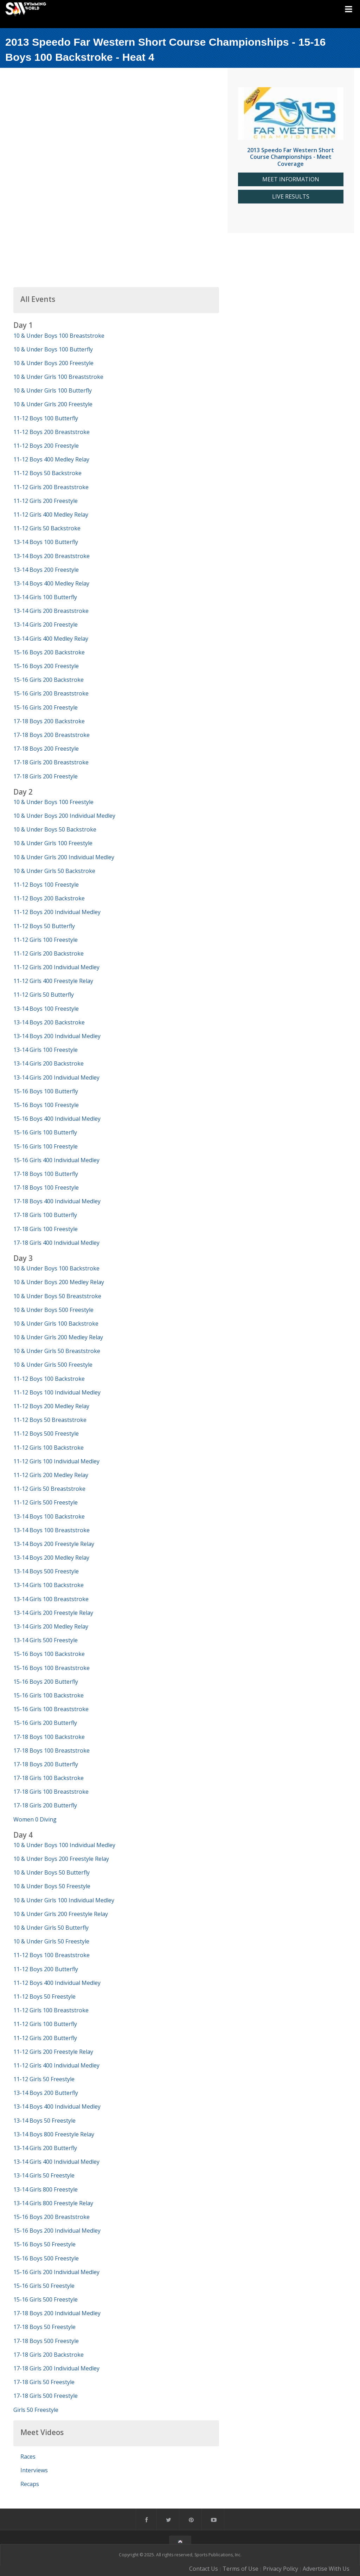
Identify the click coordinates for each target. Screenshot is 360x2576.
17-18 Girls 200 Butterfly (45, 1805)
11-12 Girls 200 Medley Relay (50, 1475)
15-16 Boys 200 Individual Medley (57, 2230)
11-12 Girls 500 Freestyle (45, 1502)
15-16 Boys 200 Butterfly (45, 1681)
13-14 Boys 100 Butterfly (45, 542)
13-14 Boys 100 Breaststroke (51, 1530)
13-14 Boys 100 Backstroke (49, 1516)
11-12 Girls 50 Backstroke (47, 528)
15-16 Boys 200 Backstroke (49, 652)
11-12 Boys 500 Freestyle (46, 1433)
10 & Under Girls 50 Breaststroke (56, 1351)
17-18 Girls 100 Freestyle (45, 1229)
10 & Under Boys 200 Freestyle (53, 363)
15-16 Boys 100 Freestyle (46, 1105)
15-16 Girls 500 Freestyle (45, 2299)
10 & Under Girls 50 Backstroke (54, 871)
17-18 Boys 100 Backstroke (49, 1737)
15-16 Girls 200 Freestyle (45, 707)
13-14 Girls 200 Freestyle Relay (53, 1613)
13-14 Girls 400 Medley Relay (50, 638)
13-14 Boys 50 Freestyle (44, 2120)
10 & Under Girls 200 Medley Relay (58, 1337)
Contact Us (203, 2568)
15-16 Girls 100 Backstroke (48, 1695)
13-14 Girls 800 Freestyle (45, 2189)
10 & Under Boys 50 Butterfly (51, 1872)
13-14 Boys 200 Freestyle (46, 570)
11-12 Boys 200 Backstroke (49, 898)
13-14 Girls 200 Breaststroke (51, 611)
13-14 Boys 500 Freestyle (46, 1571)
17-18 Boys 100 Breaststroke (51, 1750)
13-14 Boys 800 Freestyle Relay (53, 2134)
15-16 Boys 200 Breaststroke (51, 2217)
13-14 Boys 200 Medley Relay (51, 1557)
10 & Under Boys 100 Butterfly (53, 349)
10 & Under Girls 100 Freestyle (52, 843)
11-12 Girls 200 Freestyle (45, 501)
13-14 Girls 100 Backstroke (48, 1585)
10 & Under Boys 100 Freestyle (53, 802)
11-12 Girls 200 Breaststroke (51, 487)
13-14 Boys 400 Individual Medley (57, 2106)
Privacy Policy (280, 2568)
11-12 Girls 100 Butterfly (45, 2024)
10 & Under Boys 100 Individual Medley (64, 1845)
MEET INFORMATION (290, 179)
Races (28, 2456)
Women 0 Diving (35, 1819)
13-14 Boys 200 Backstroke (49, 1022)
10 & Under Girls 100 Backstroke (55, 1323)
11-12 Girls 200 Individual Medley (56, 967)
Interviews (34, 2470)
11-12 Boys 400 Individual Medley (57, 1983)
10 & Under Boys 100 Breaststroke (58, 335)
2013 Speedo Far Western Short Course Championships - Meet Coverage (290, 156)
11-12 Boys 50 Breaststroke (49, 1420)
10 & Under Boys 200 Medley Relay (58, 1282)
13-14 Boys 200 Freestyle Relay (53, 1544)
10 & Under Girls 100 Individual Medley (63, 1900)
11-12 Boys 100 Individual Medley (57, 1392)
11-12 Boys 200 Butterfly (45, 1969)
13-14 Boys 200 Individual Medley (57, 1036)
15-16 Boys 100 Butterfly (45, 1091)
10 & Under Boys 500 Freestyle (53, 1310)
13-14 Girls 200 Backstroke (48, 1063)
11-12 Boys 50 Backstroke (47, 473)
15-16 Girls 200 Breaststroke (51, 693)
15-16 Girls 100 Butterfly (45, 1132)
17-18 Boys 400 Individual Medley (57, 1201)
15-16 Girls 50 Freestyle (44, 2286)
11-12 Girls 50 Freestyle (44, 2079)
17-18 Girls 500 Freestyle (45, 2396)
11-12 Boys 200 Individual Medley (57, 912)
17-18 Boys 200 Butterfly (45, 1764)
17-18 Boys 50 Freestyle (44, 2327)
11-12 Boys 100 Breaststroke (51, 1955)
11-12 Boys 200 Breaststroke (51, 432)
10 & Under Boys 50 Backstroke (54, 829)
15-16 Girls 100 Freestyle (45, 1146)
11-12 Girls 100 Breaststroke (51, 2010)
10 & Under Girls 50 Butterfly (51, 1927)
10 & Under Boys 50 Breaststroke (57, 1296)
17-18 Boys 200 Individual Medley (57, 2313)
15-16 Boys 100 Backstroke (49, 1654)
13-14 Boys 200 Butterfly (45, 2093)
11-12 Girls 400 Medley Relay (50, 514)
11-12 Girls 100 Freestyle (45, 940)
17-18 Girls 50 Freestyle (44, 2382)
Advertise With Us (326, 2568)
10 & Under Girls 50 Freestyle (51, 1941)
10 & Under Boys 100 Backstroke (56, 1268)
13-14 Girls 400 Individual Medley (56, 2162)
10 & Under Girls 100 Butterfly (52, 390)
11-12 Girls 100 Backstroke (48, 1447)
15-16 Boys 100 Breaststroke (51, 1668)
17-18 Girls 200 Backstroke (48, 2354)
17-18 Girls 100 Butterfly (45, 1215)
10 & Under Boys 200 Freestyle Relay (61, 1859)
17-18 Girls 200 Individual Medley (56, 2368)
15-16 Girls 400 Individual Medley (56, 1160)
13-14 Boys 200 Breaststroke (51, 556)
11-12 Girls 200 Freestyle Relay (53, 2052)
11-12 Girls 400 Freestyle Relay (53, 981)
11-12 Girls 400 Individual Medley (56, 2065)
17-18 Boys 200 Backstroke (49, 721)
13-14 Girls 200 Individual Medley (56, 1077)
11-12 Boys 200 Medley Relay (51, 1406)
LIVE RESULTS (290, 196)
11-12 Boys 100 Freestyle (46, 884)
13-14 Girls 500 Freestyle (45, 1640)
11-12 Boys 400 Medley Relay (51, 459)
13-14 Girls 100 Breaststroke (51, 1599)
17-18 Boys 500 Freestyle (46, 2341)
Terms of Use (240, 2568)
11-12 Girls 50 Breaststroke (49, 1489)
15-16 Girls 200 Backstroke (48, 680)
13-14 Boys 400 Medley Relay (51, 583)
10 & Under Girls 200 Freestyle (52, 404)
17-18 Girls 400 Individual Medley (56, 1243)
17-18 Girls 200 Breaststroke (51, 762)
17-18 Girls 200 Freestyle (45, 776)
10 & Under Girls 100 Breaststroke (58, 377)
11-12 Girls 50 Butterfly (43, 994)
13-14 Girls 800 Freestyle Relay (53, 2203)
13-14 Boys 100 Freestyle (46, 1008)
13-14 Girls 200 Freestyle (45, 624)
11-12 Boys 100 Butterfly (45, 418)
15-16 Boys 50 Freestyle (44, 2244)
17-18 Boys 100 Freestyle (46, 1187)
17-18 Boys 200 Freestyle (46, 748)
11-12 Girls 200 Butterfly (45, 2038)
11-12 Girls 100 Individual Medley (56, 1461)
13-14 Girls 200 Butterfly (45, 2148)
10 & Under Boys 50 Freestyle (51, 1886)
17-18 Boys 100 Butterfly (45, 1174)
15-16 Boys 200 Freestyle (46, 666)
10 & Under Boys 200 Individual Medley (64, 816)
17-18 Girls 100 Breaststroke (51, 1791)
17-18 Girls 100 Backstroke (48, 1778)
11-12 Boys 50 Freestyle (44, 1996)
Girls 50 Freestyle (35, 2410)
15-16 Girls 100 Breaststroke (51, 1709)
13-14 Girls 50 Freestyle (44, 2175)
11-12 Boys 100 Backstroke (49, 1379)
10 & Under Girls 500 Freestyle (52, 1364)
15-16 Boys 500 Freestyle (46, 2258)
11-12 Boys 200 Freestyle (46, 445)
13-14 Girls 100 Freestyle (45, 1050)
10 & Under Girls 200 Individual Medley (63, 857)
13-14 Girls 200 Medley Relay (50, 1626)
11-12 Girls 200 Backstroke (48, 953)
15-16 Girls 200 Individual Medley (56, 2272)
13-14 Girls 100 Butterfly (45, 597)
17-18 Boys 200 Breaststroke (51, 735)
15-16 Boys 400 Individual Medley (57, 1118)
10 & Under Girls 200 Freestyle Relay (60, 1914)
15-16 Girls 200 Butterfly (45, 1723)
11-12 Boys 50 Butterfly (44, 926)
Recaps (29, 2484)
